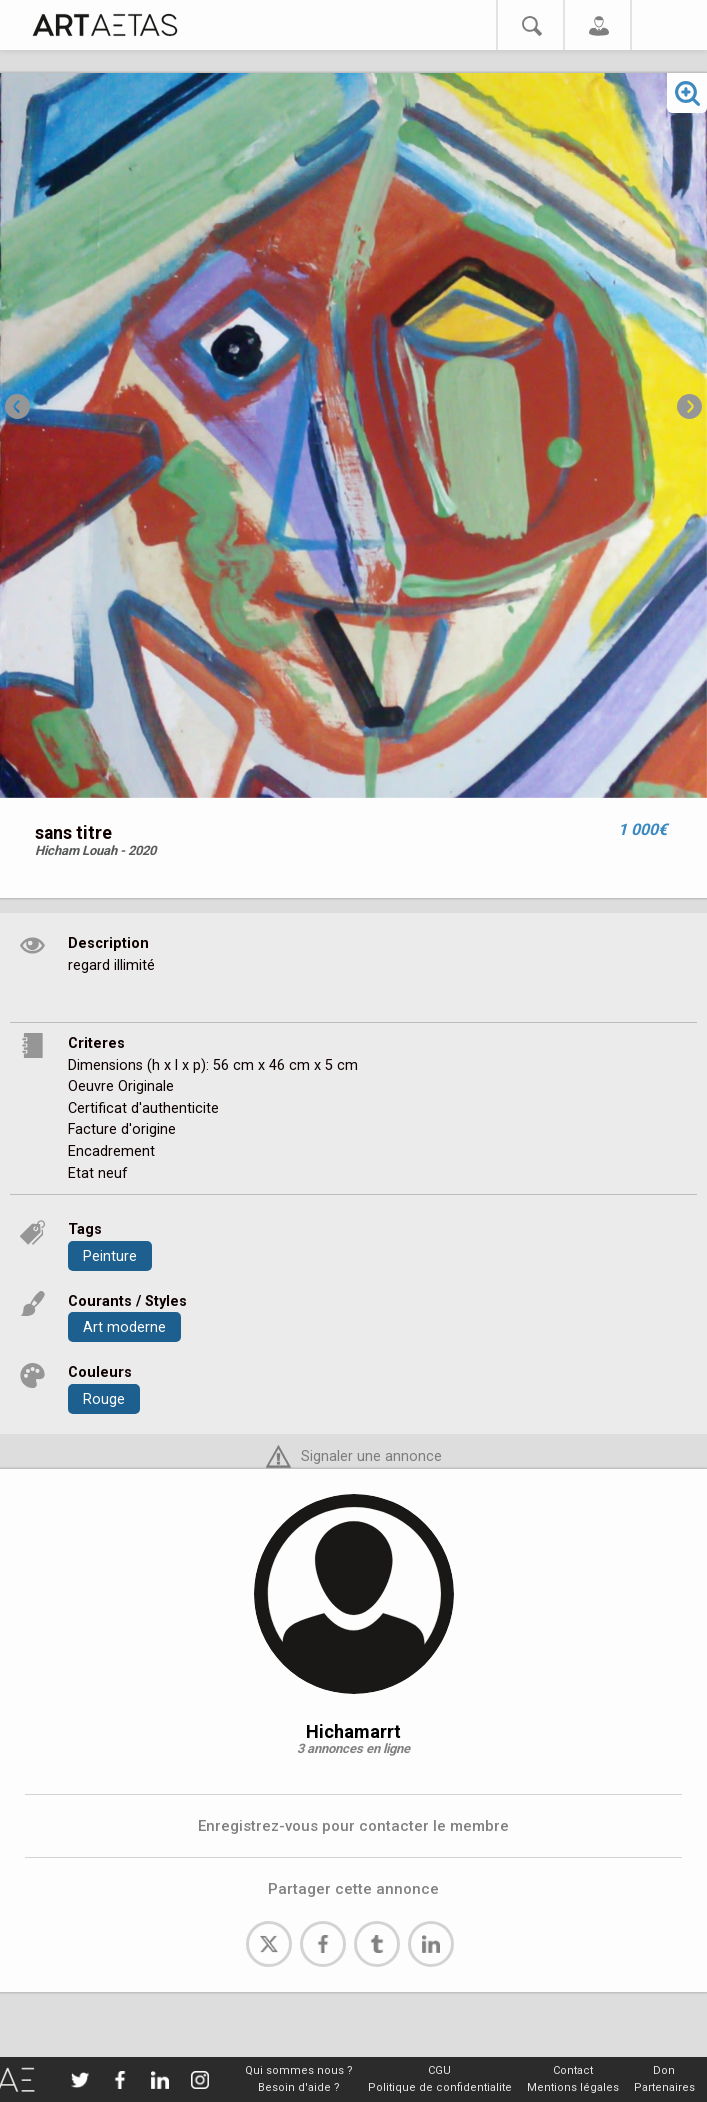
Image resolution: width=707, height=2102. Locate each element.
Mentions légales (573, 2087)
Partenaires (664, 2087)
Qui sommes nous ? (299, 2070)
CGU (439, 2070)
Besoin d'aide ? (299, 2087)
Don (664, 2070)
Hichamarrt (353, 1731)
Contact (573, 2070)
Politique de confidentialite (440, 2087)
